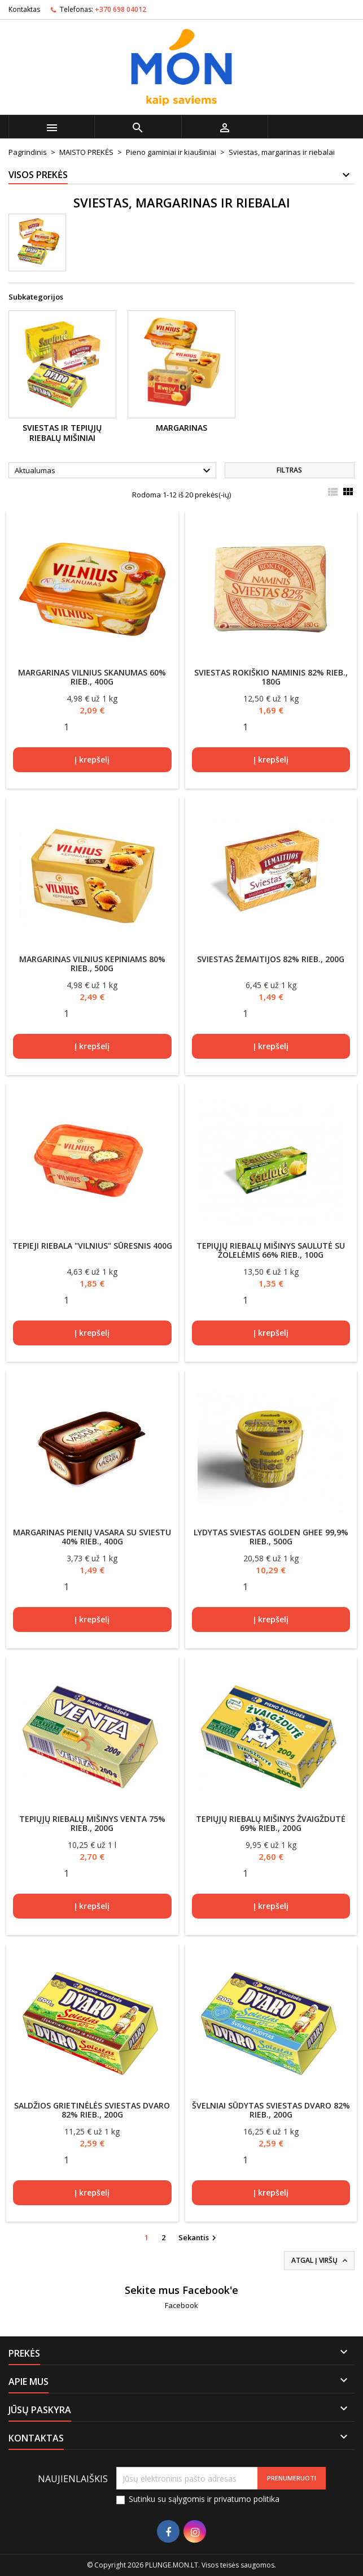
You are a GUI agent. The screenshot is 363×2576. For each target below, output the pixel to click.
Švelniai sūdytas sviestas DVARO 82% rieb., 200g (271, 2110)
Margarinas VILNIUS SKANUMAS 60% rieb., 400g (92, 677)
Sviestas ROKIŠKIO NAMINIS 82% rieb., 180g (271, 677)
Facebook (181, 2305)
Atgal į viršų (320, 2260)
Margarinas (181, 427)
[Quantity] (66, 727)
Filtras (289, 470)
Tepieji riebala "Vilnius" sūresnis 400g (92, 1245)
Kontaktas (24, 9)
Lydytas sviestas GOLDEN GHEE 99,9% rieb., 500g (271, 1537)
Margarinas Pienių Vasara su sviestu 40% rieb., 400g (92, 1537)
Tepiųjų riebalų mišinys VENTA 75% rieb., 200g (92, 1823)
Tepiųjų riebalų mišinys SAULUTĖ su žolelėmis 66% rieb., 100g (270, 1250)
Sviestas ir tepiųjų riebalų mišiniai (62, 432)
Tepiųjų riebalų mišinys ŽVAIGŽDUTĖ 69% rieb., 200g (270, 1823)
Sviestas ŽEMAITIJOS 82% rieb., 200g (270, 959)
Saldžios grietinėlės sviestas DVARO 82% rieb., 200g (92, 2110)
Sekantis (198, 2238)
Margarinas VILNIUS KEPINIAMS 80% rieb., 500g (92, 963)
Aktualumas (114, 471)
